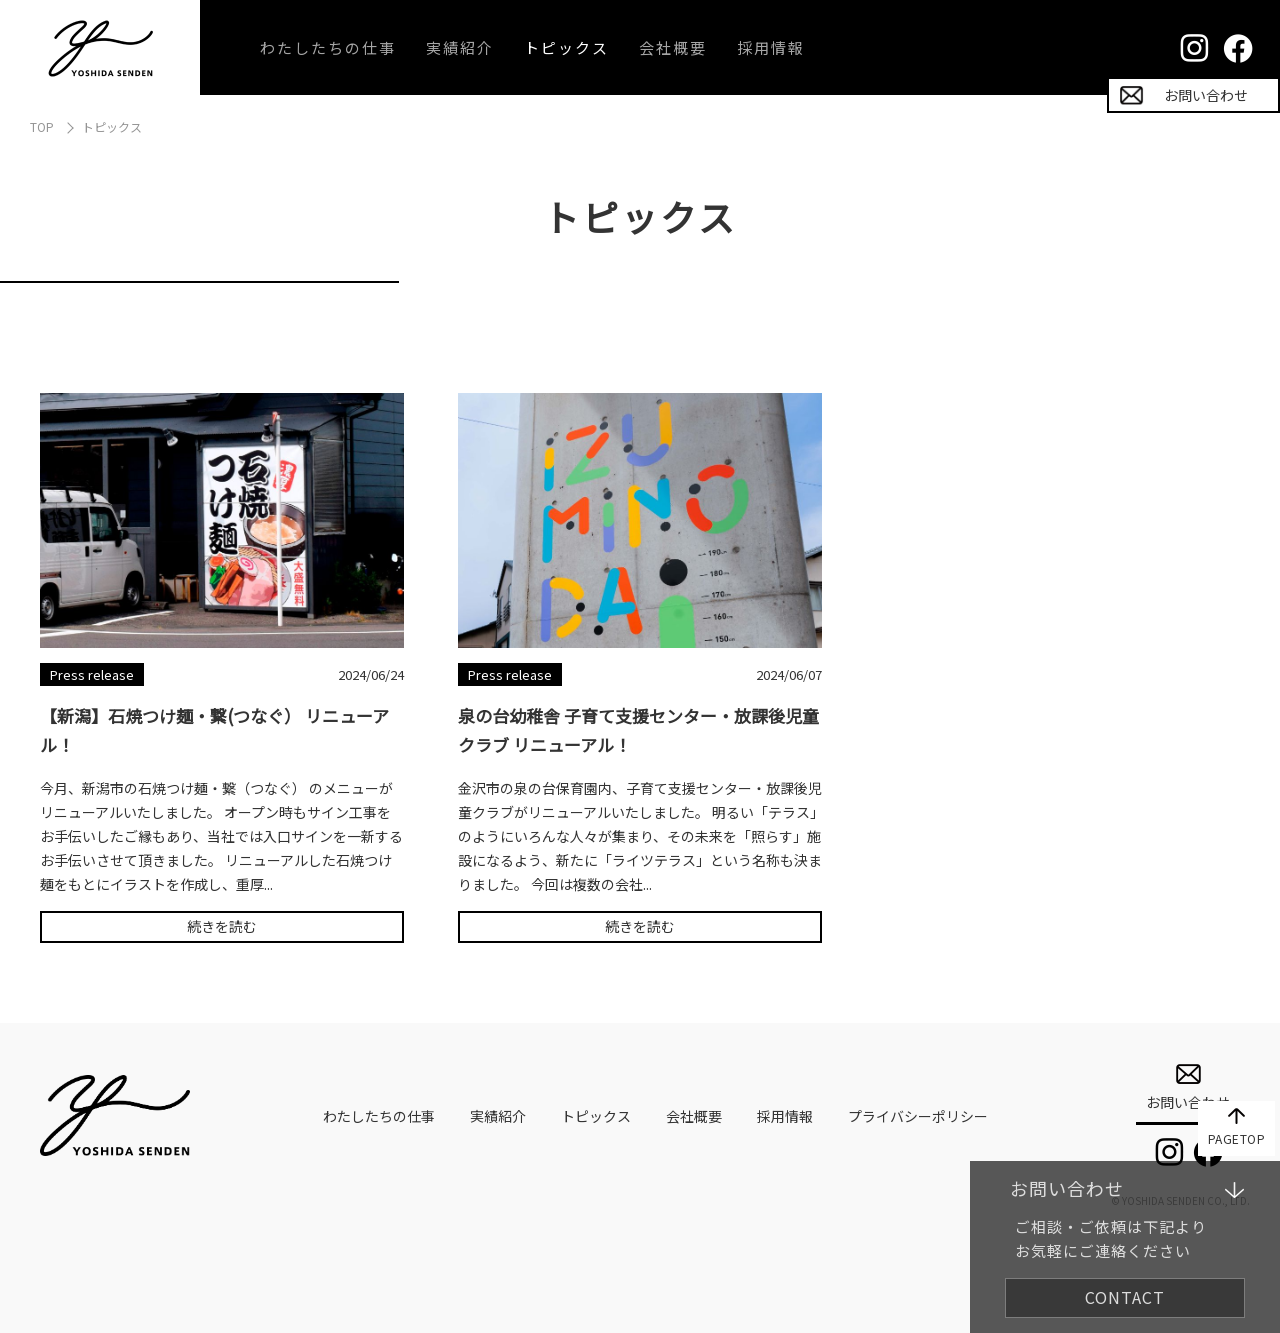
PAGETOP (1237, 1138)
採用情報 (771, 47)
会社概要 (673, 47)
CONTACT (1125, 1297)
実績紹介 (460, 47)
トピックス (566, 47)
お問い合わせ (1206, 95)
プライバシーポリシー (918, 1116)
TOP (42, 126)
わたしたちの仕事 (328, 47)
